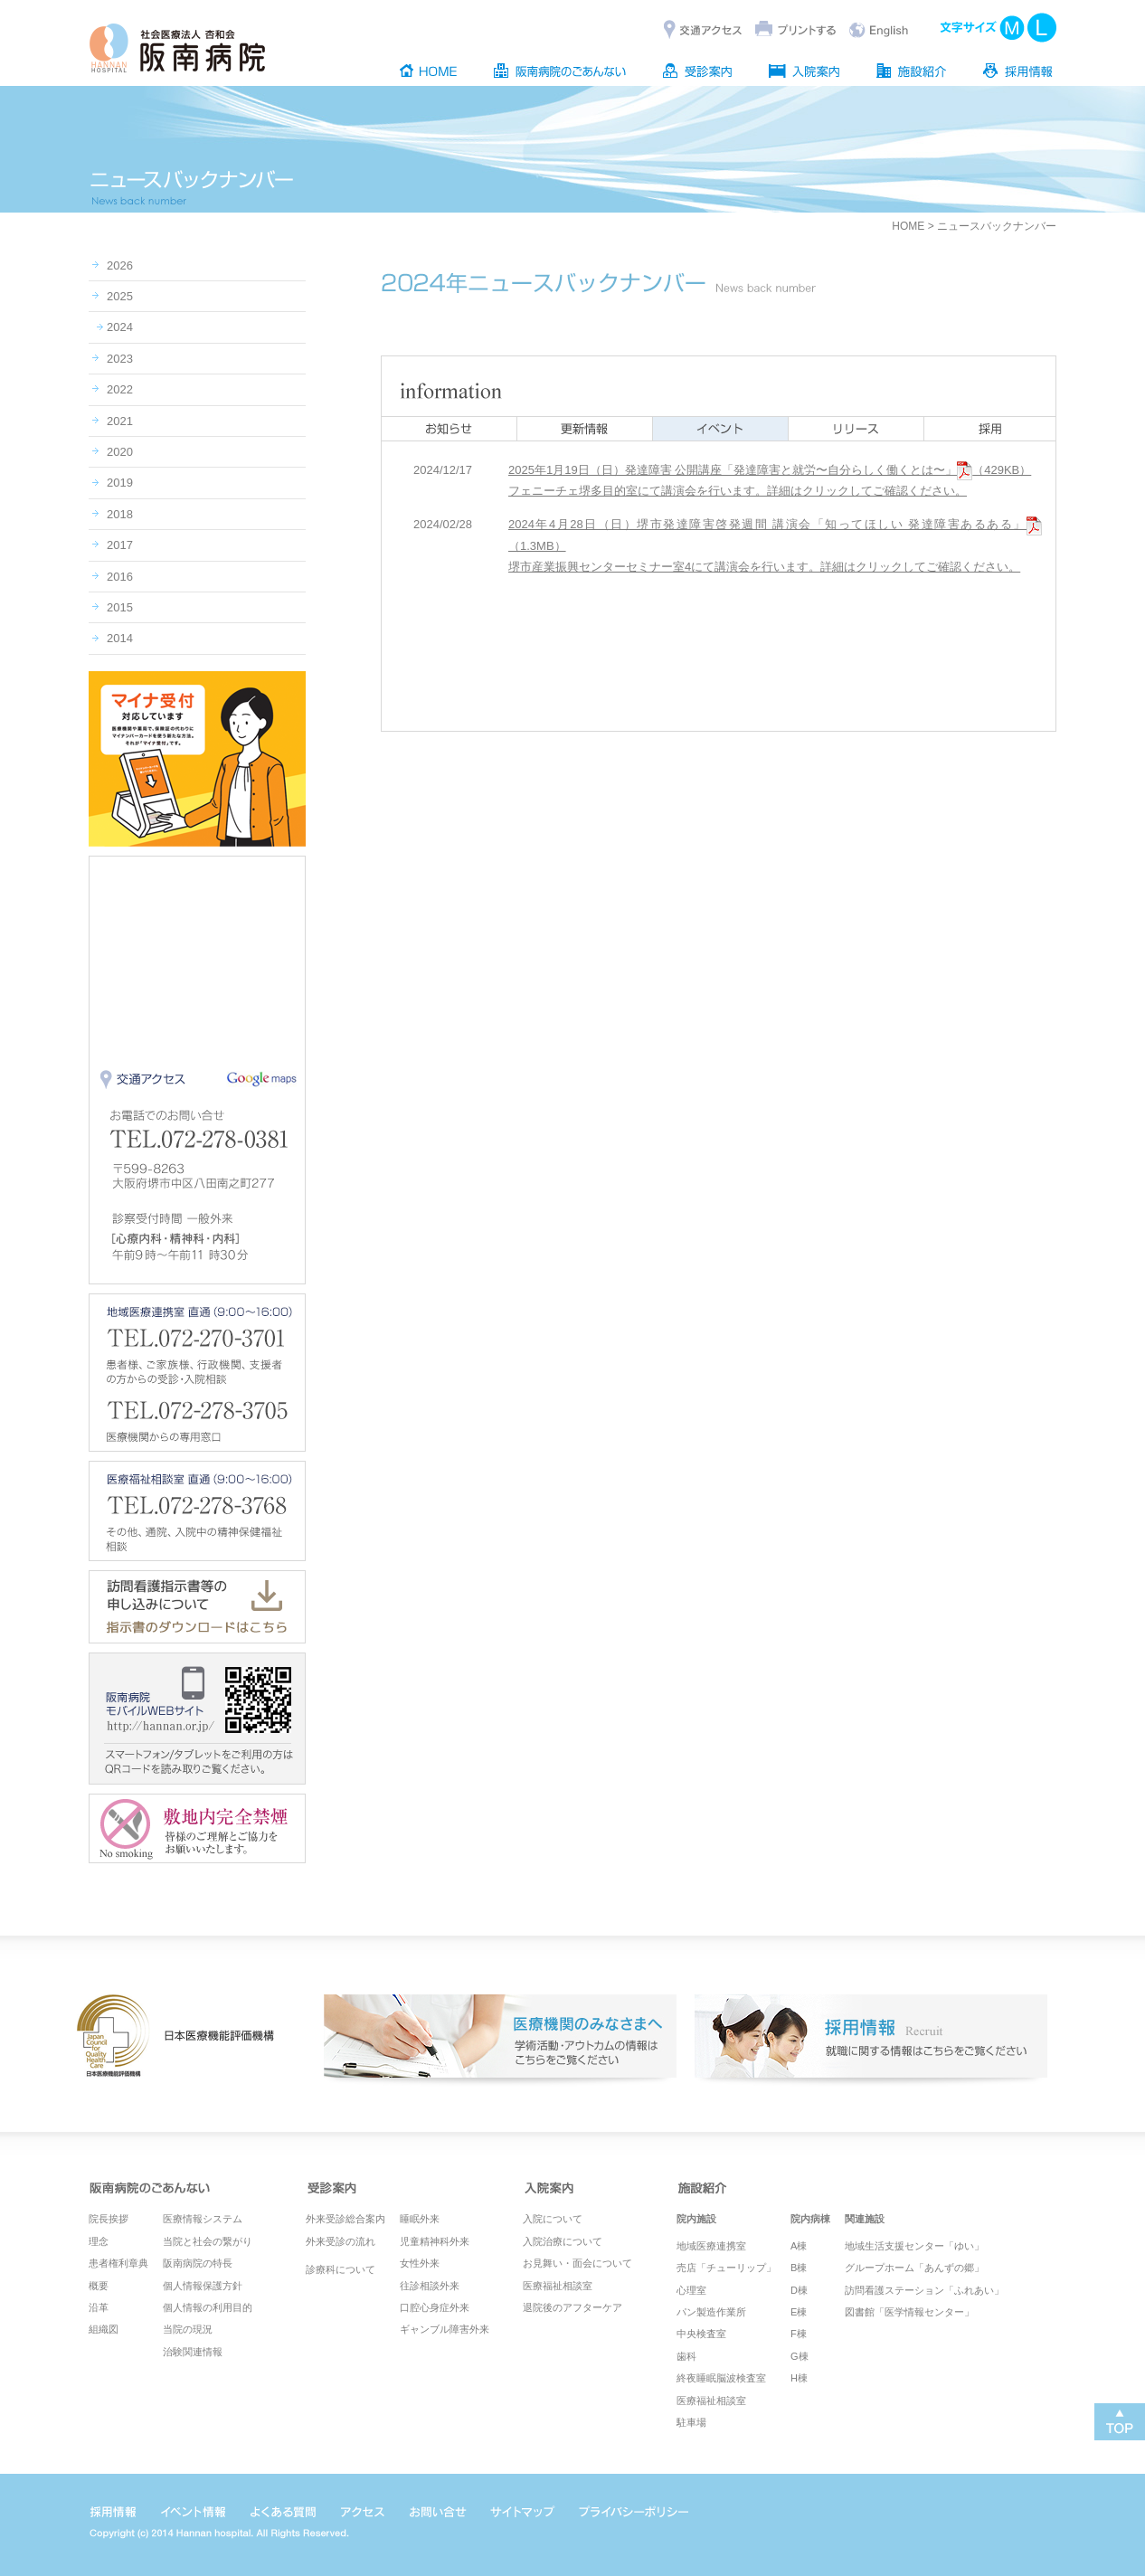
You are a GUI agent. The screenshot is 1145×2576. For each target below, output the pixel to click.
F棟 (798, 2333)
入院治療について (562, 2241)
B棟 (798, 2267)
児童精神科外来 (434, 2241)
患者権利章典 (118, 2263)
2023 (120, 358)
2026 (120, 265)
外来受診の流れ (340, 2241)
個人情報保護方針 (202, 2285)
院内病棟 (810, 2218)
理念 (99, 2241)
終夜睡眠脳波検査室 (721, 2377)
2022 (120, 389)
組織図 (103, 2329)
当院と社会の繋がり (207, 2241)
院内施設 (696, 2218)
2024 (120, 327)
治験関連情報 (192, 2351)
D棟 (799, 2290)
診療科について (340, 2269)
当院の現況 (188, 2329)
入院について (552, 2218)
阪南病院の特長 (197, 2263)
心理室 (691, 2290)
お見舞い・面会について (577, 2263)
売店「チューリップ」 (726, 2267)
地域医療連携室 (711, 2245)
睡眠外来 (420, 2218)
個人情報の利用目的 (207, 2307)
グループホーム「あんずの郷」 (914, 2267)
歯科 (686, 2356)
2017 (120, 545)
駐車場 (691, 2422)
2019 (120, 482)
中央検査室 (701, 2333)
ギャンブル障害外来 (444, 2329)
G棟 (799, 2356)
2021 (120, 421)
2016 (120, 576)
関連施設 (865, 2218)
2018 (120, 514)
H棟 (799, 2377)
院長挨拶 (108, 2218)
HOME (908, 226)
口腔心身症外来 (434, 2307)
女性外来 (420, 2263)
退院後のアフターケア (572, 2307)
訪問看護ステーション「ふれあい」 (924, 2290)
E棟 (798, 2311)
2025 (120, 296)
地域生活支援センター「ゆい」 (914, 2245)
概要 (99, 2285)
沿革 (99, 2307)
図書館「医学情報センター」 (909, 2311)
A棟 (798, 2245)
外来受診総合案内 (345, 2218)
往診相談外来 (429, 2285)
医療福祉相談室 (557, 2285)
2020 (120, 452)
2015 (120, 607)
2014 (120, 638)
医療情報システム (202, 2218)
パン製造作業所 (711, 2311)
